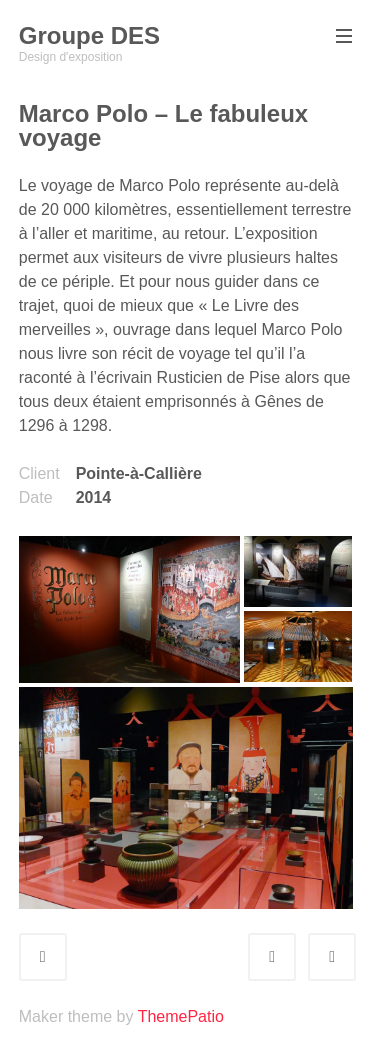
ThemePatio (181, 1016)
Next (350, 956)
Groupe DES (89, 35)
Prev (290, 956)
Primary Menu (342, 37)
